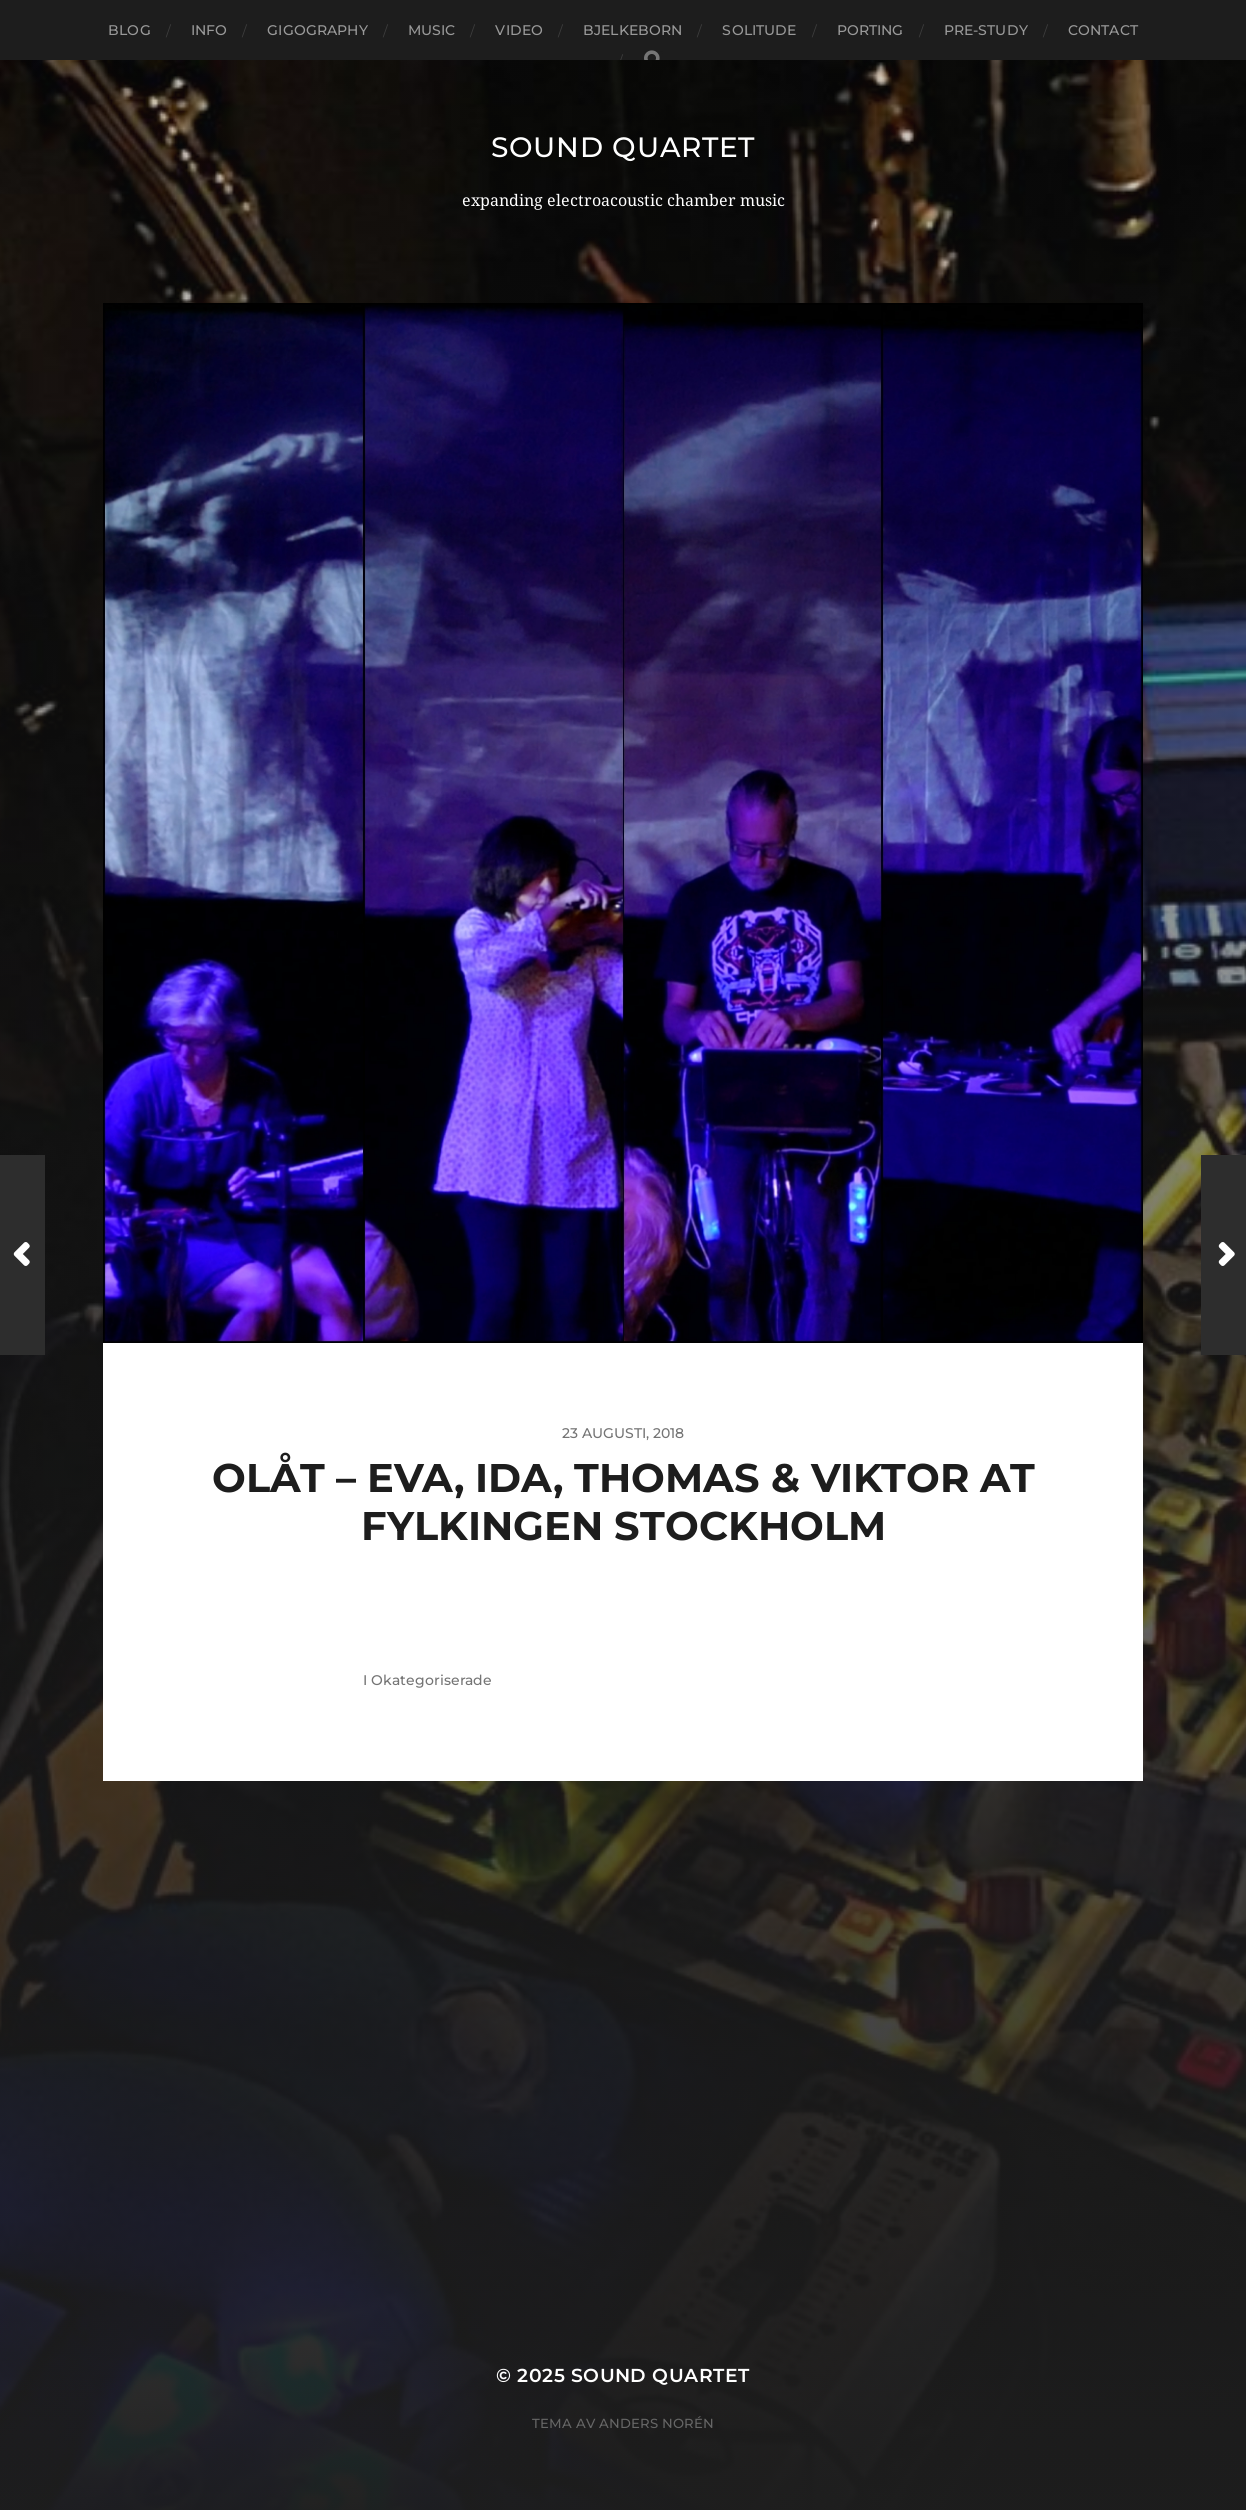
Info (209, 30)
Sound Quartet (623, 147)
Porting (870, 30)
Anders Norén (656, 2423)
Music (432, 30)
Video (519, 30)
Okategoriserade (431, 1680)
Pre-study (986, 30)
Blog (129, 30)
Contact (1103, 30)
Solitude (759, 30)
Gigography (317, 30)
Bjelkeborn (632, 30)
